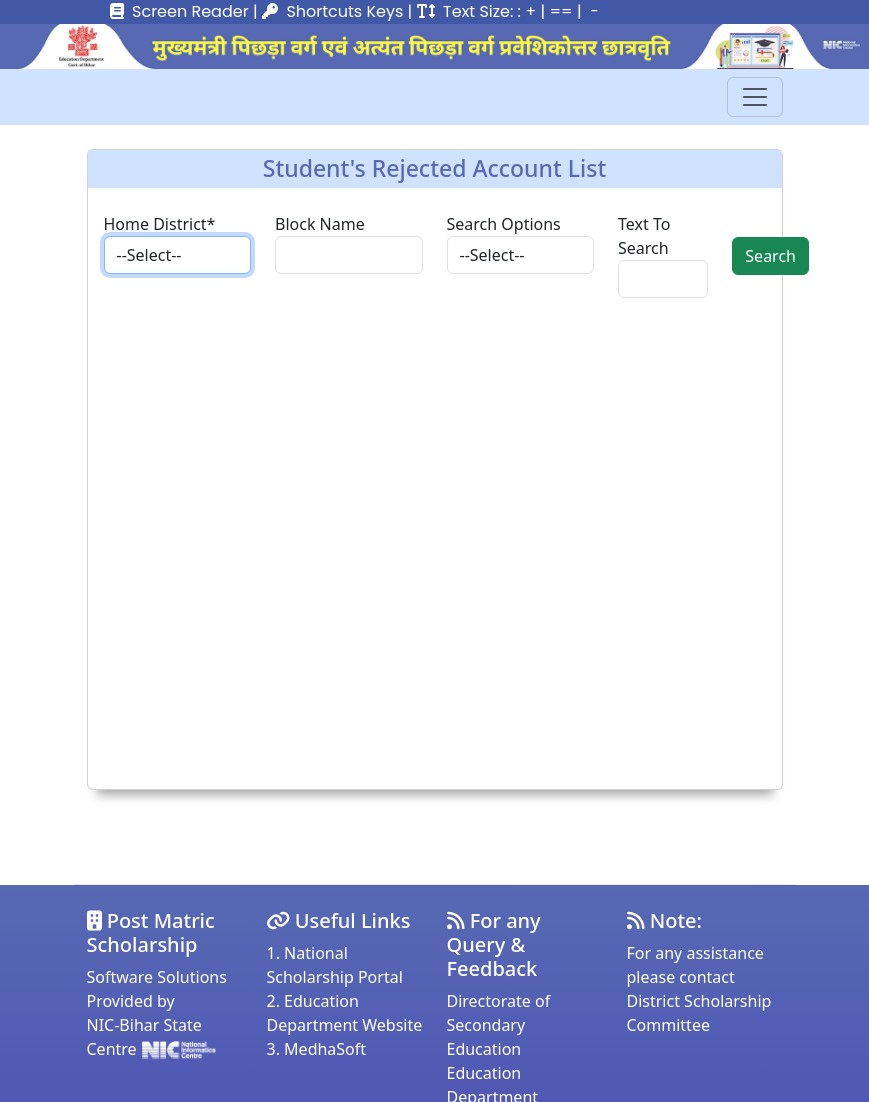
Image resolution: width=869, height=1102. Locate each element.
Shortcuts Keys (344, 11)
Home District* (160, 224)
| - (588, 11)
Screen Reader (190, 11)
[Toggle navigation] (755, 97)
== (560, 11)
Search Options (504, 224)
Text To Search (644, 236)
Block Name (320, 224)
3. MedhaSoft (317, 1049)
